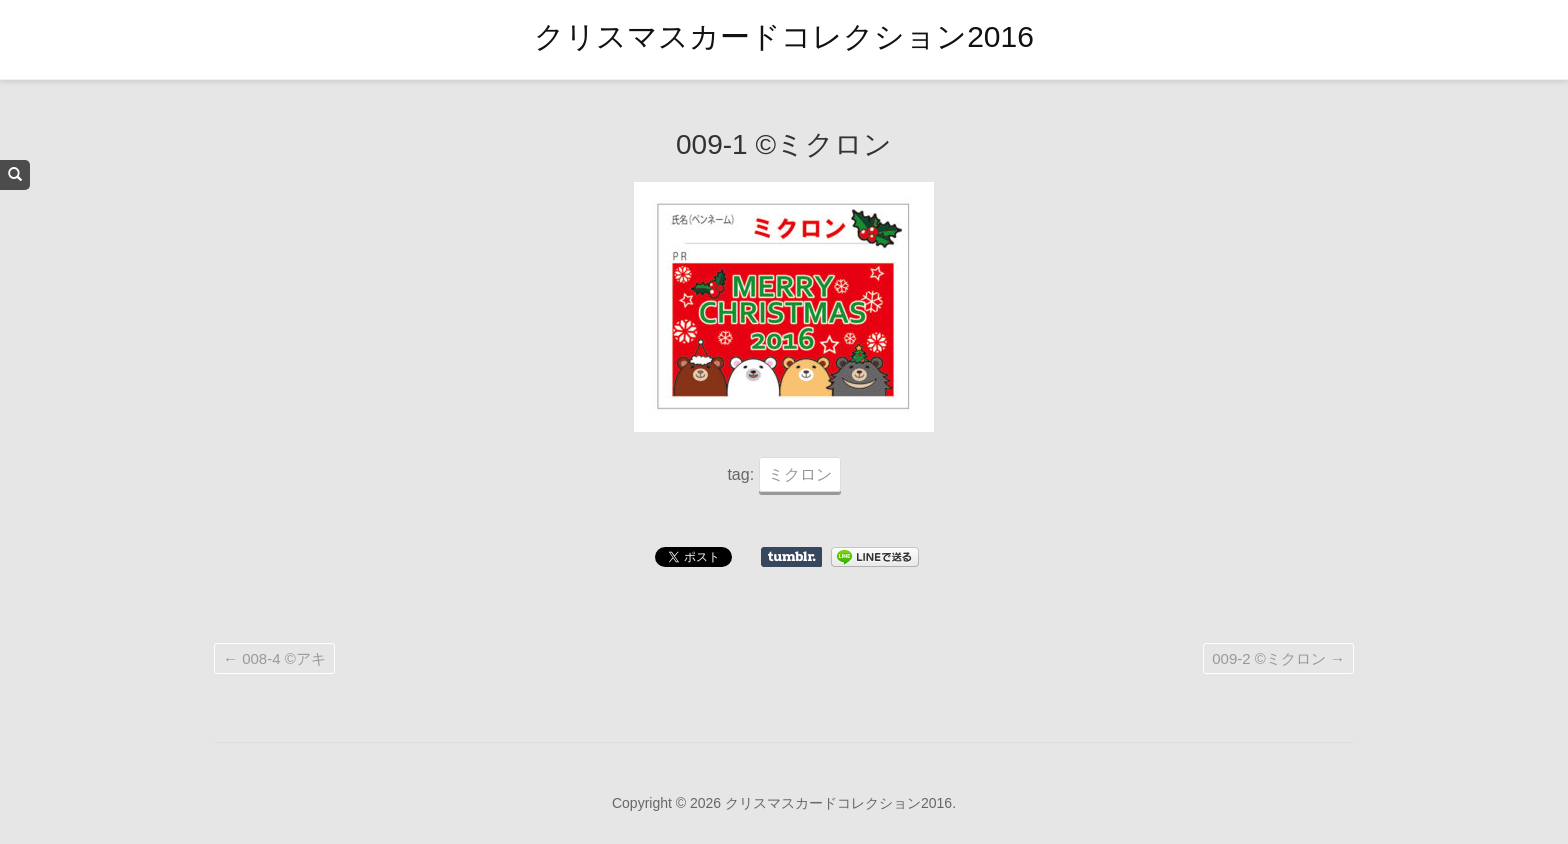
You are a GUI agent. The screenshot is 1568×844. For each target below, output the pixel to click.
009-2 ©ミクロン (1278, 658)
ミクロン (800, 474)
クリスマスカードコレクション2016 (784, 36)
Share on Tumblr (791, 557)
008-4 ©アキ (274, 658)
